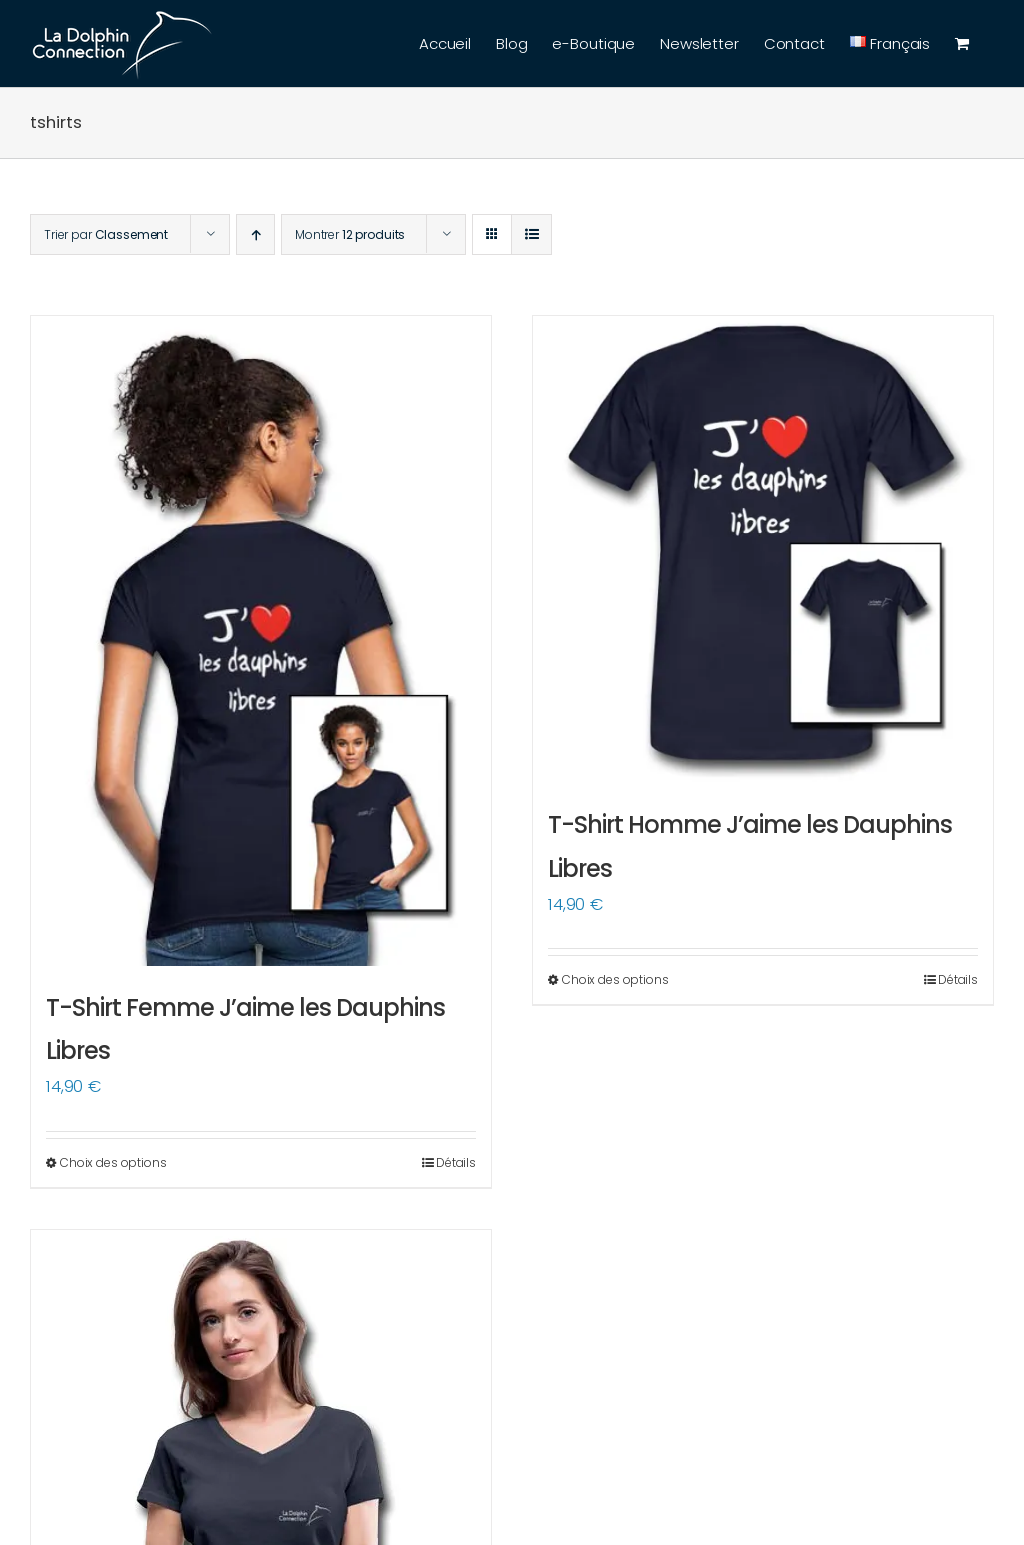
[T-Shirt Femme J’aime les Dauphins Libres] (261, 641)
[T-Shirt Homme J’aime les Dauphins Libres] (763, 549)
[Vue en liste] (531, 234)
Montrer (350, 234)
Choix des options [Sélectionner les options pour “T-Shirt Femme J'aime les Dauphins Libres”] (113, 1162)
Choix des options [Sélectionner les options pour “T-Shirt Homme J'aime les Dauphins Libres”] (615, 979)
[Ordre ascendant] (255, 234)
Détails (456, 1162)
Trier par (106, 234)
